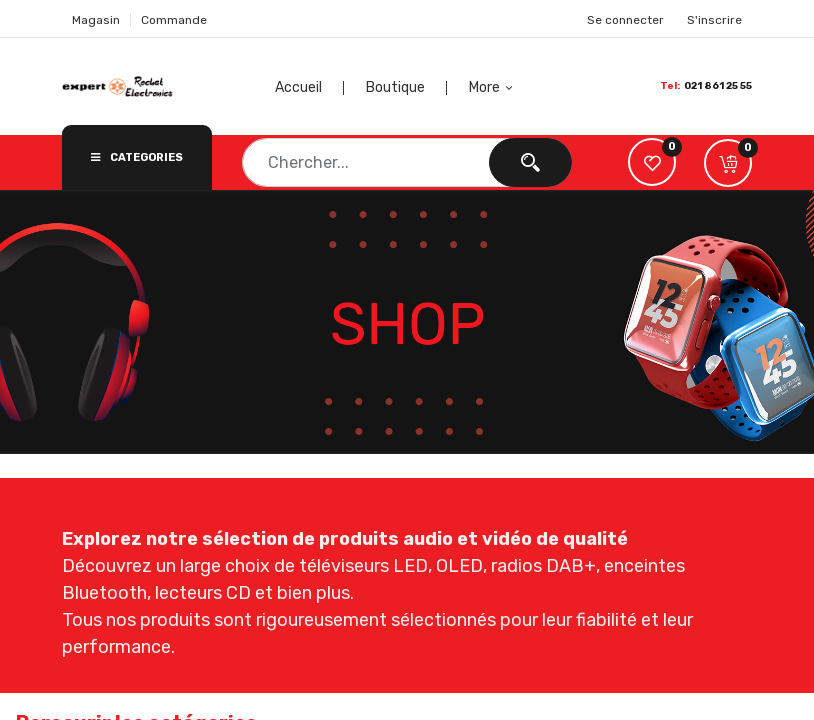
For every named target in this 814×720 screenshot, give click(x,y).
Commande (174, 20)
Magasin (96, 20)
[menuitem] (325, 88)
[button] (493, 88)
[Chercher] (530, 162)
